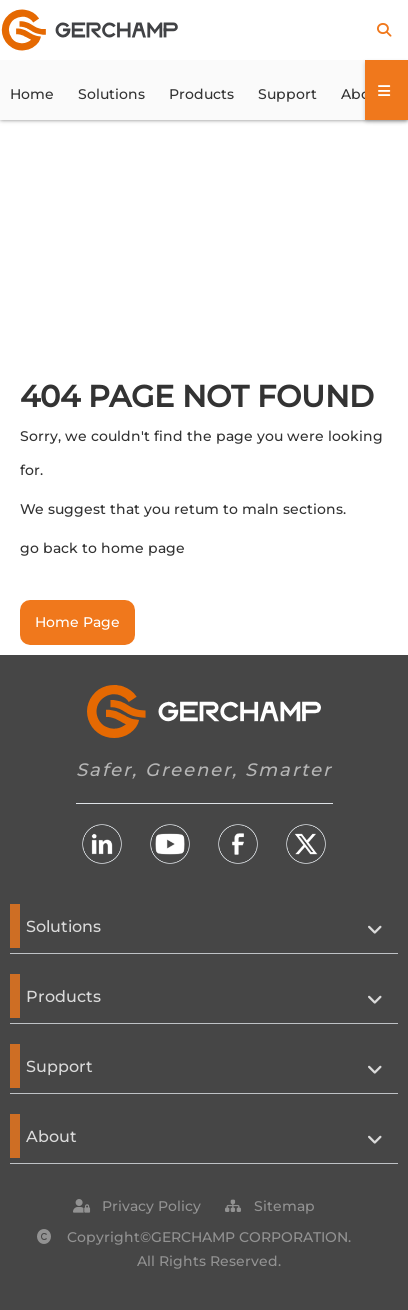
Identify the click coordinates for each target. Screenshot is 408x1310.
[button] (151, 1206)
